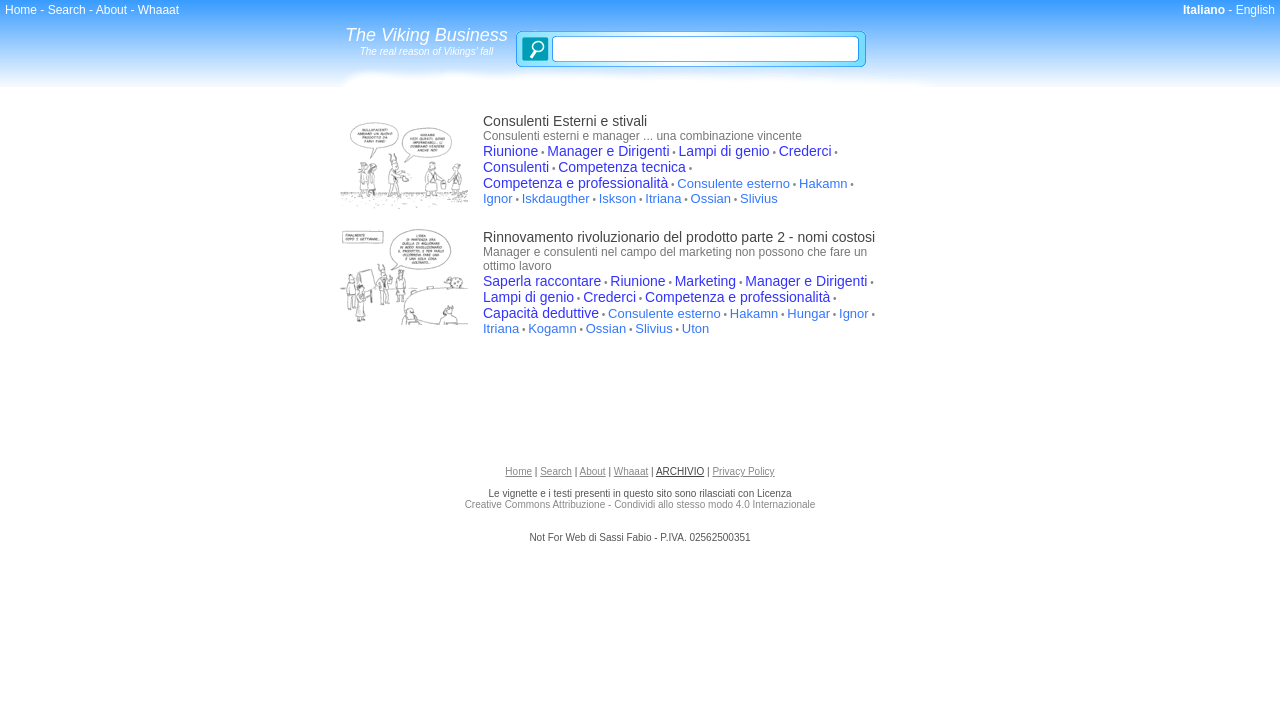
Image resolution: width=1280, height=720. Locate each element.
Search (67, 10)
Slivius (759, 198)
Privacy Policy (743, 471)
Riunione (510, 151)
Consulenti (516, 167)
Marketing (705, 281)
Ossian (711, 198)
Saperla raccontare (542, 281)
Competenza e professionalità (575, 183)
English (1255, 10)
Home (21, 10)
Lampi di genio (724, 151)
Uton (695, 328)
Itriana (663, 198)
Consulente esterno (733, 183)
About (111, 10)
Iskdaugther (556, 198)
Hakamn (823, 183)
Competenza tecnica (622, 167)
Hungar (808, 313)
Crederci (805, 151)
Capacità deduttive (541, 313)
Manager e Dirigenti (608, 151)
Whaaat (158, 10)
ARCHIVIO (680, 471)
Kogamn (552, 328)
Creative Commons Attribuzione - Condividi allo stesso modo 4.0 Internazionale (640, 504)
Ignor (498, 198)
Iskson (618, 198)
